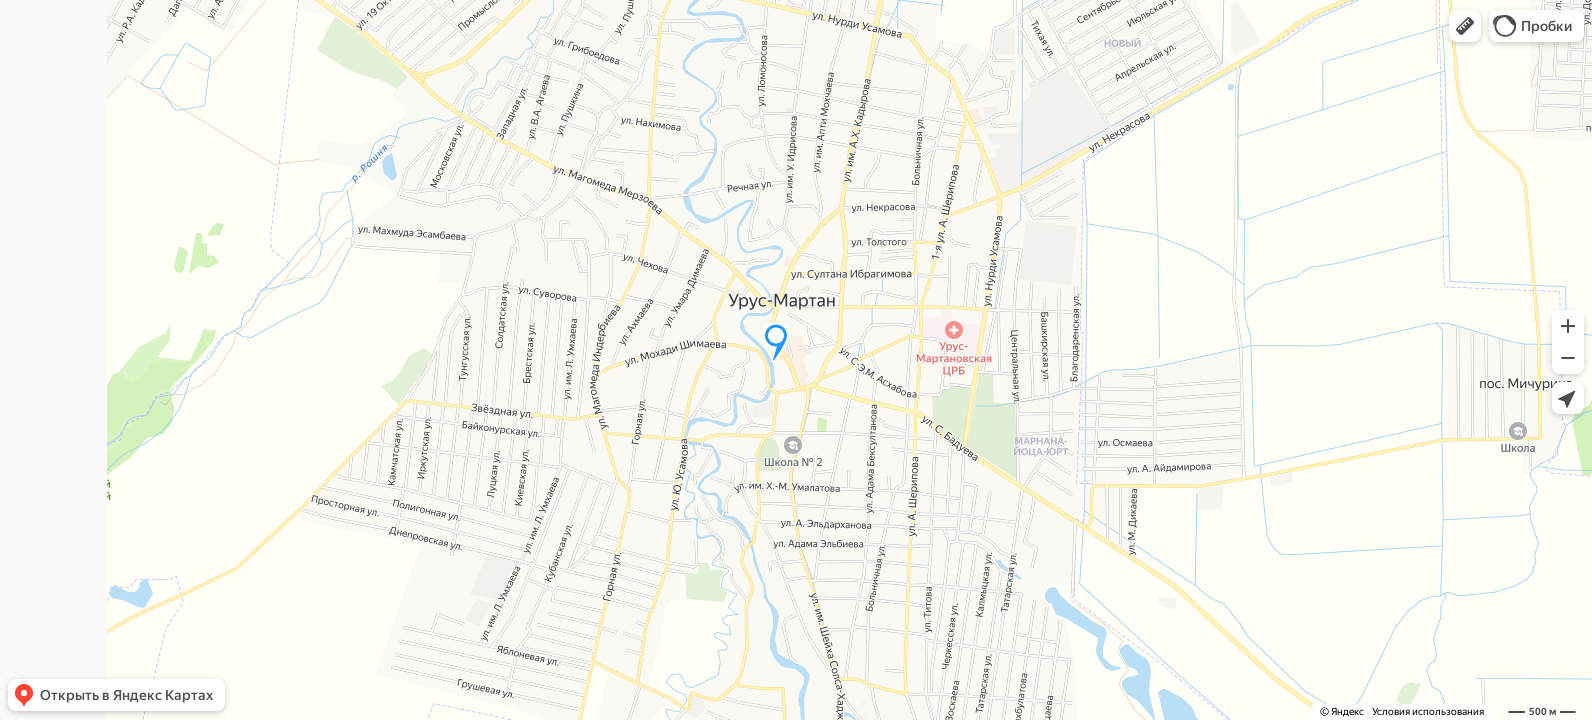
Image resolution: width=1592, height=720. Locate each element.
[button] (1465, 26)
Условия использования (1428, 711)
